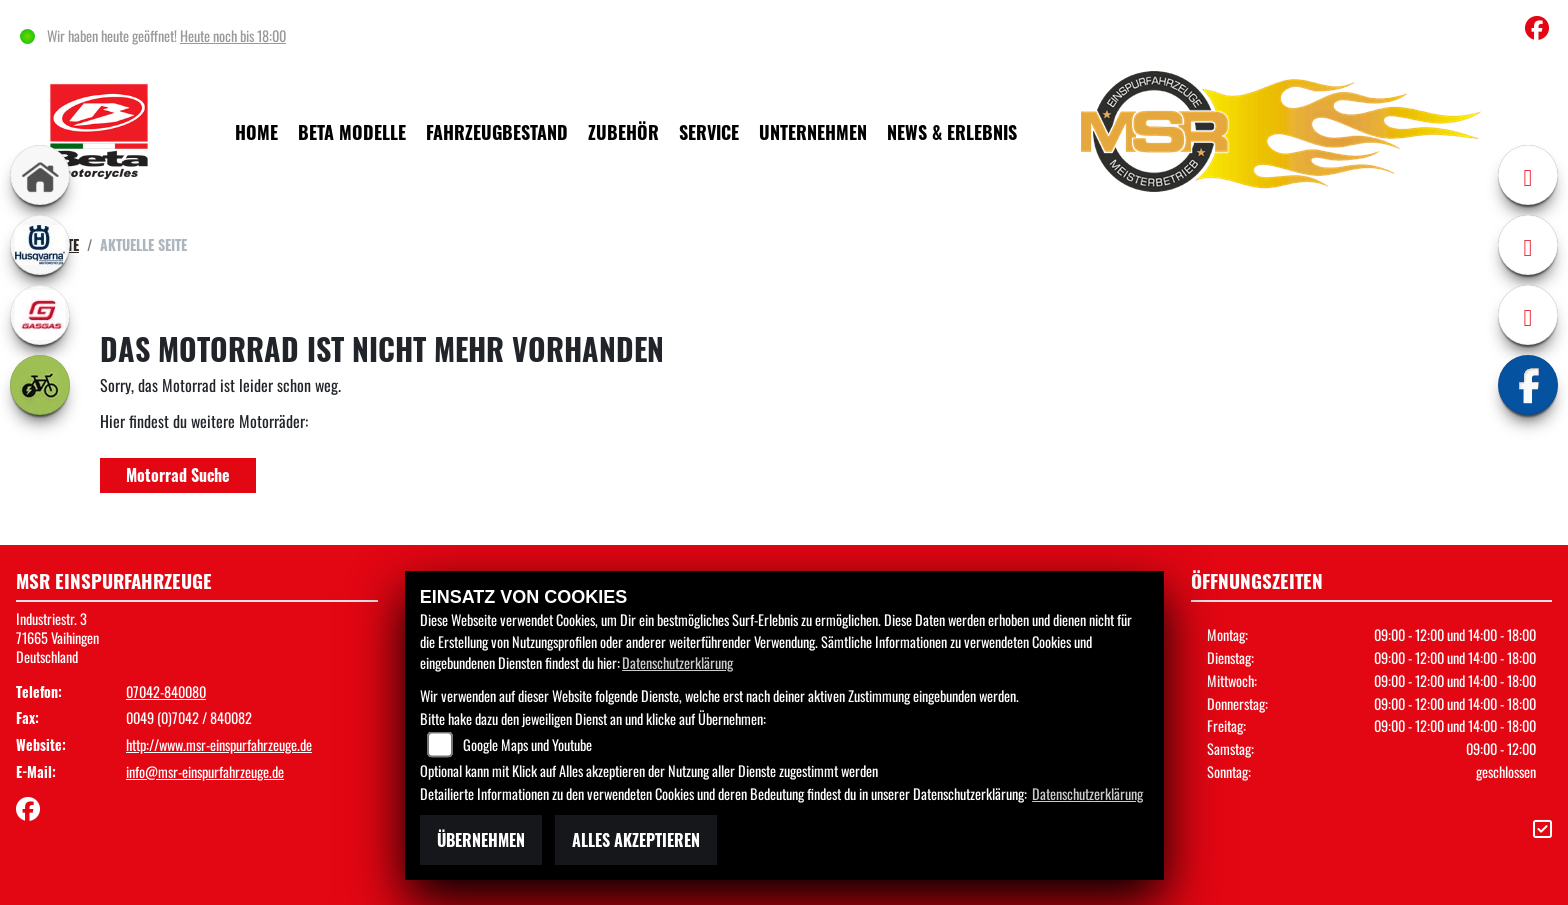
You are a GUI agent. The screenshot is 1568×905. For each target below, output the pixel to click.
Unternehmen (813, 131)
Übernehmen (481, 840)
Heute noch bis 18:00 (236, 35)
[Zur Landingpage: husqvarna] (40, 245)
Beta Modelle (352, 131)
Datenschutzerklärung (677, 662)
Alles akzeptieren (636, 840)
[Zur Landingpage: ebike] (40, 385)
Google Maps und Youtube (527, 744)
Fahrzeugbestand (497, 131)
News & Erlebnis (952, 131)
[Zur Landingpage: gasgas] (40, 315)
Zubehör (623, 131)
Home (256, 131)
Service (709, 131)
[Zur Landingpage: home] (40, 175)
